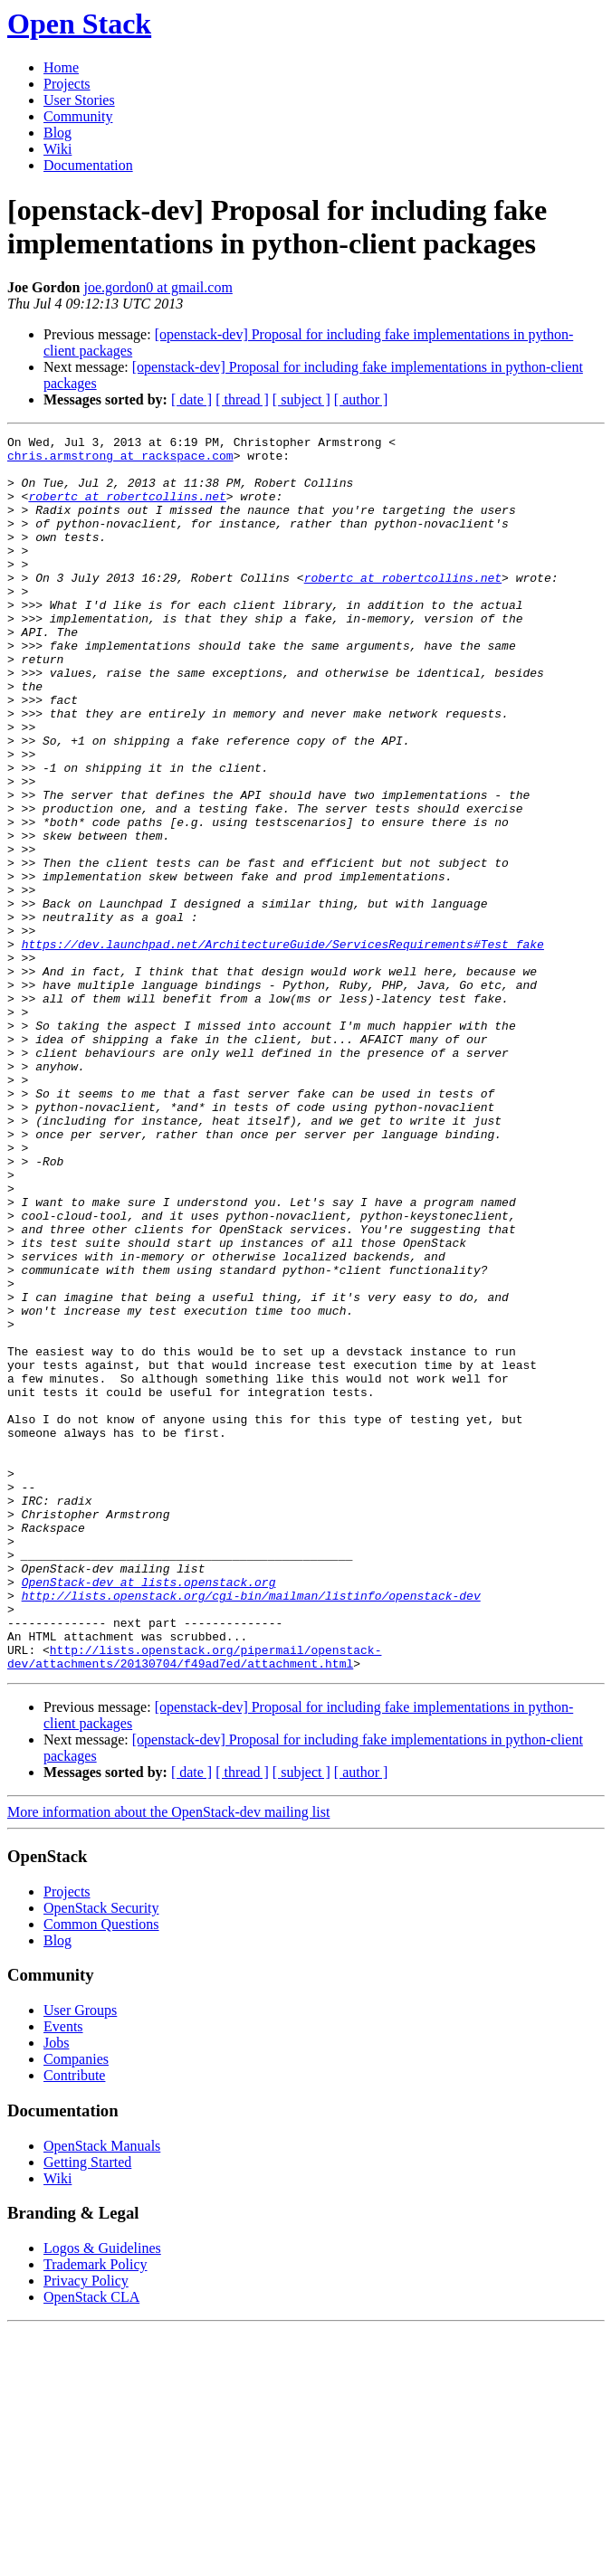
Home (61, 67)
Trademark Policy (95, 2511)
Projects (67, 83)
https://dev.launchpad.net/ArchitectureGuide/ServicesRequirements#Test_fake (283, 1047)
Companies (76, 2306)
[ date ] (191, 399)
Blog (57, 132)
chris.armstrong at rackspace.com (120, 460)
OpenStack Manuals (101, 2392)
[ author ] (361, 399)
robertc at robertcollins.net (126, 509)
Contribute (74, 2322)
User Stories (79, 100)
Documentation (88, 165)
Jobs (56, 2289)
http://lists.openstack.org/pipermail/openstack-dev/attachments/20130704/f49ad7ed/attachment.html (194, 1902)
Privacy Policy (86, 2527)
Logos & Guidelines (102, 2495)
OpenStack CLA (91, 2544)
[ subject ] (301, 399)
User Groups (80, 2257)
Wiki (57, 149)
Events (63, 2273)
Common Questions (101, 2171)
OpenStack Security (101, 2155)
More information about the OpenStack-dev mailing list (168, 2059)
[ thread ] (242, 399)
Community (77, 116)
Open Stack (79, 23)
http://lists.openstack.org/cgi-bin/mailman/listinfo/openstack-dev (251, 1828)
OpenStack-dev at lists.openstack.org (149, 1812)
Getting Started (87, 2409)
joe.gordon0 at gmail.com (157, 287)
